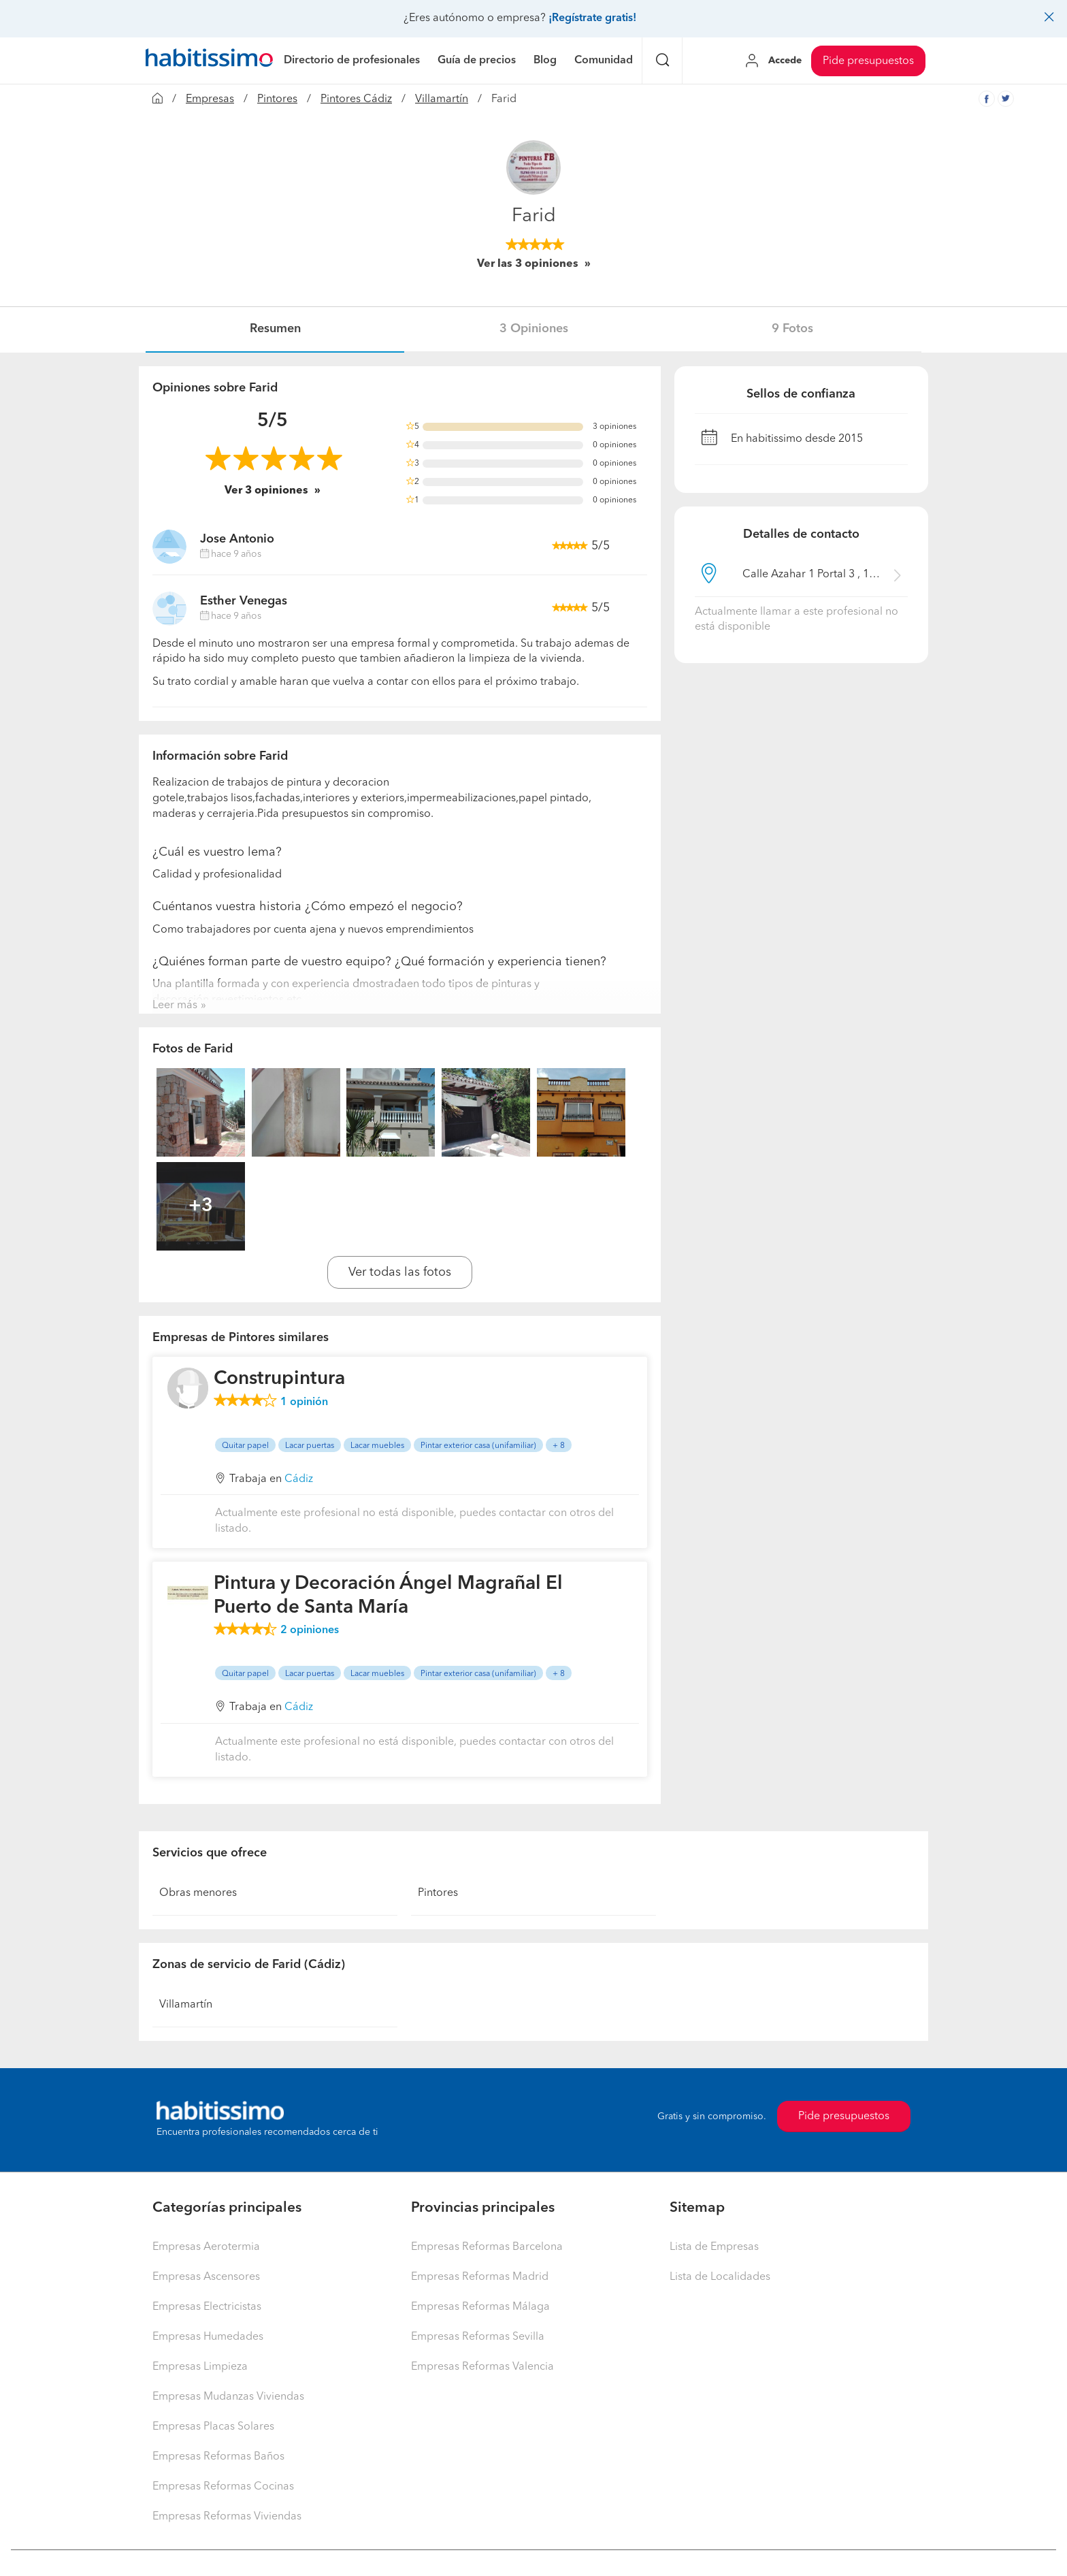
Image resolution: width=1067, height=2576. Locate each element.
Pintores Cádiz (356, 99)
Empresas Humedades (207, 2337)
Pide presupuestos (868, 61)
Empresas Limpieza (200, 2367)
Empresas (210, 99)
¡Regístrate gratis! (592, 18)
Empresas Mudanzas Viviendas (228, 2397)
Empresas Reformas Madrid (479, 2277)
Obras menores (198, 1893)
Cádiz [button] (298, 1479)
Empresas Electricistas (206, 2307)
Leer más (174, 1005)
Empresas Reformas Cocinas (223, 2486)
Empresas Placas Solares (213, 2426)
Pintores (277, 99)
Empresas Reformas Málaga (480, 2307)
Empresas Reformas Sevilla (477, 2337)
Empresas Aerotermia (206, 2247)
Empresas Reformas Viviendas (226, 2516)
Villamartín (441, 99)
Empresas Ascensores (206, 2277)
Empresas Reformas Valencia (482, 2367)
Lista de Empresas (714, 2247)
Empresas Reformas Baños (218, 2456)
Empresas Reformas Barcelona (487, 2247)
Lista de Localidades (720, 2277)
